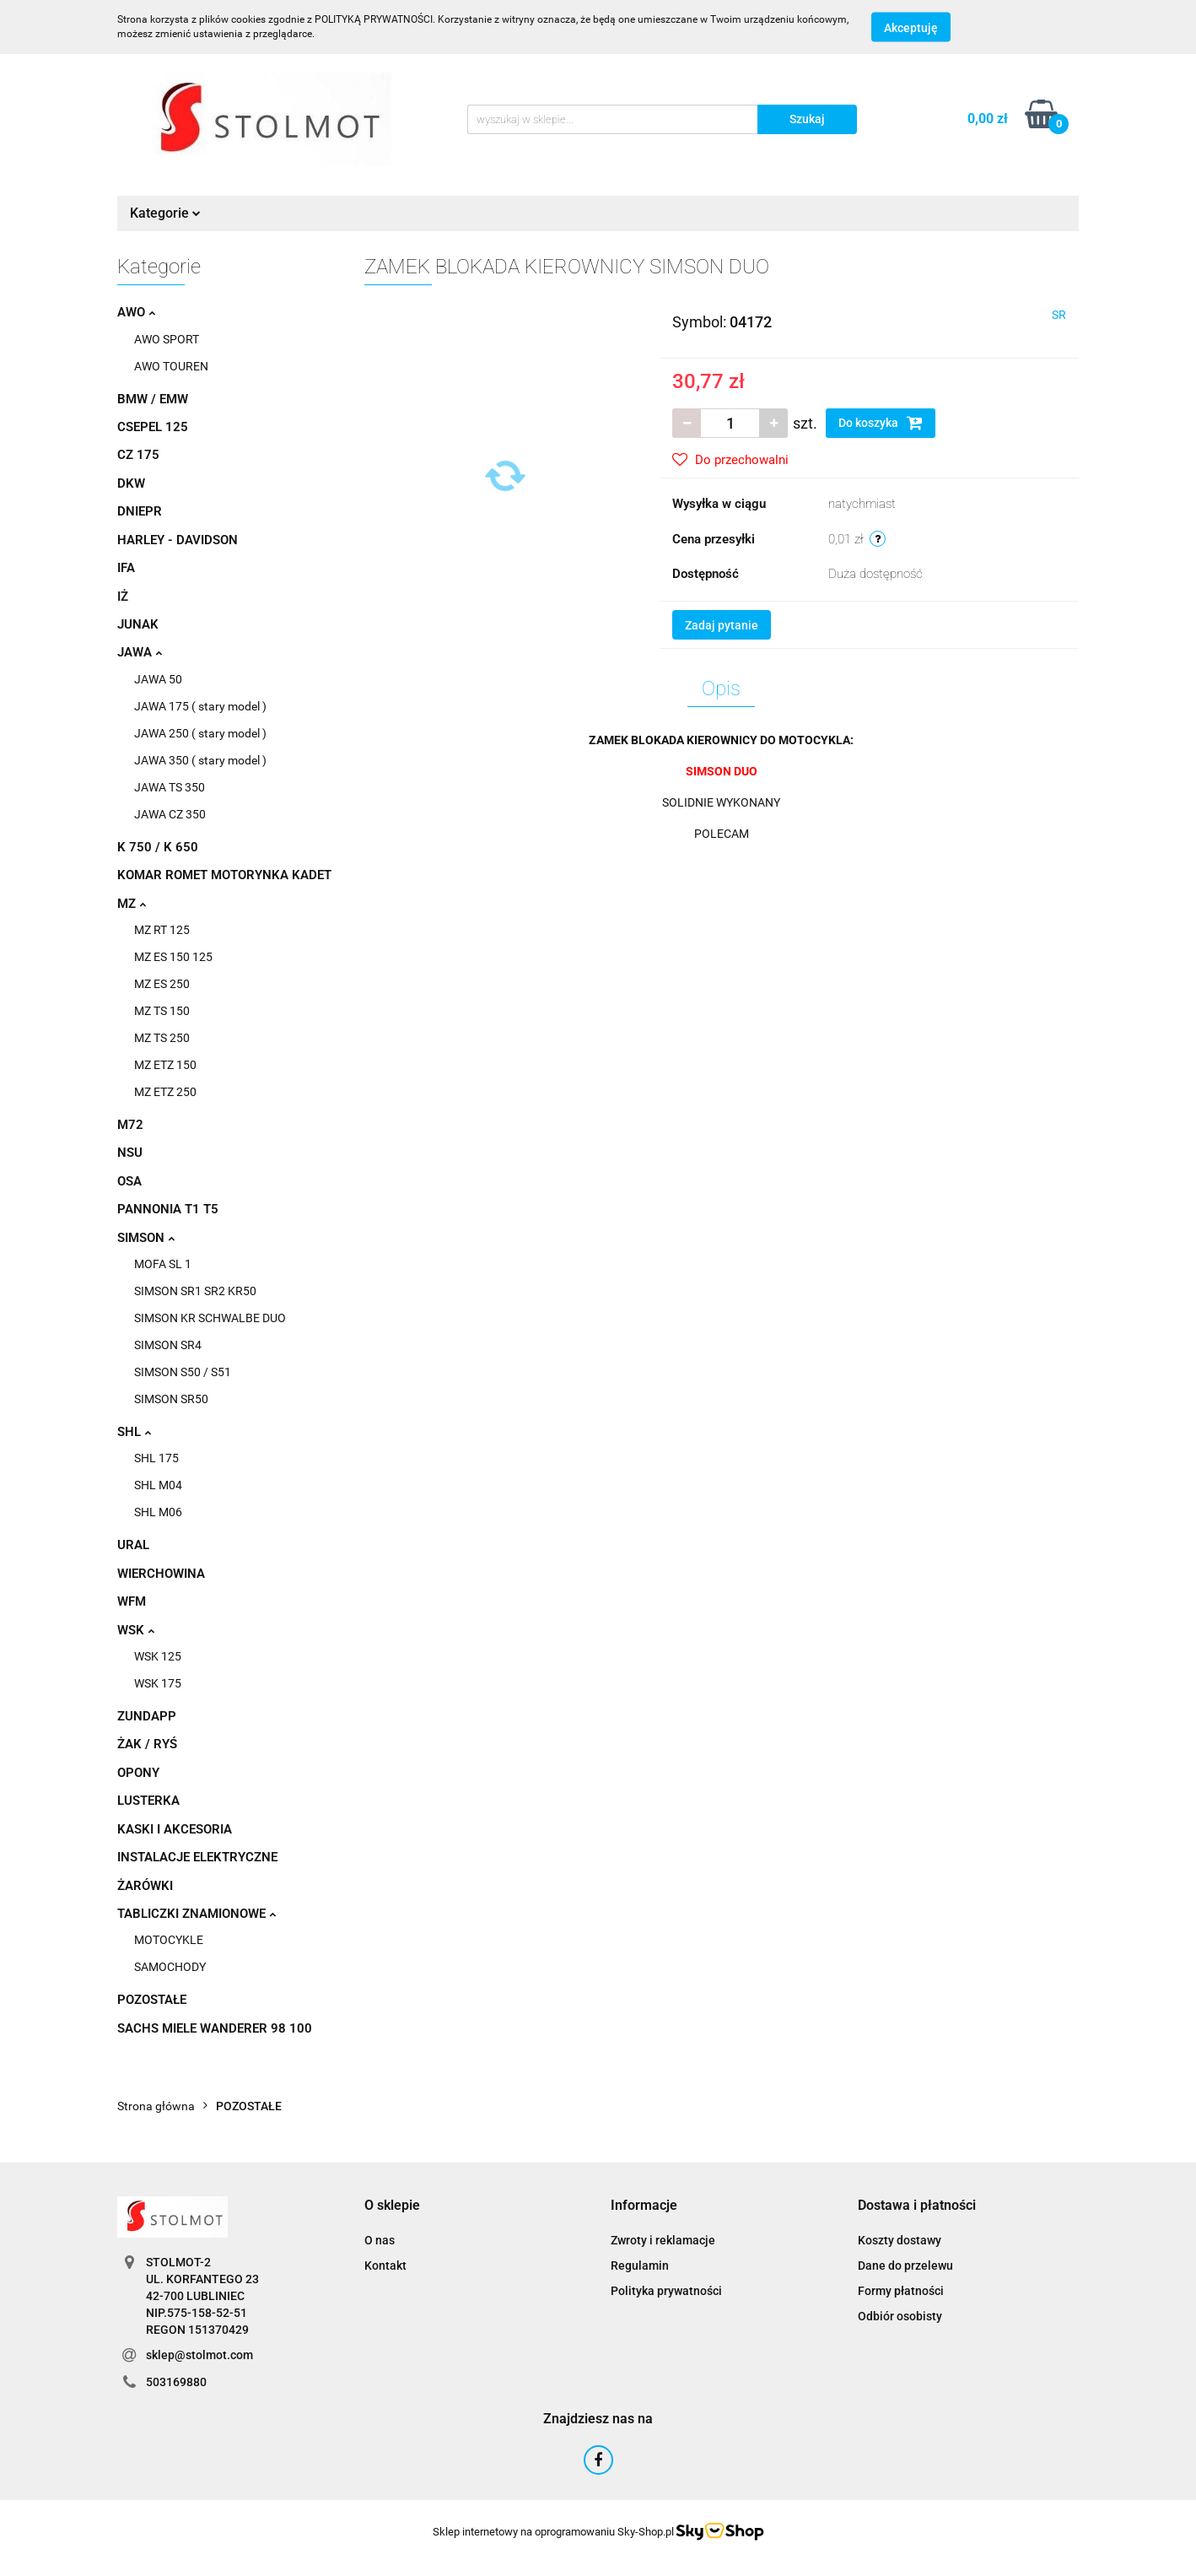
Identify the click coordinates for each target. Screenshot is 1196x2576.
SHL (134, 1431)
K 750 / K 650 (157, 847)
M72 (130, 1124)
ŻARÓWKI (145, 1885)
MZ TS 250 (162, 1038)
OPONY (138, 1772)
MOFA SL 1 (162, 1264)
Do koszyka (880, 422)
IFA (126, 567)
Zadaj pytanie (721, 625)
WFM (131, 1601)
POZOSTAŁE (151, 1999)
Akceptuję (911, 28)
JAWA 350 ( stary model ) (200, 760)
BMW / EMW (152, 399)
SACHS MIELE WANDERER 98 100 (214, 2028)
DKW (131, 483)
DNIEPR (139, 511)
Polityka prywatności (666, 2291)
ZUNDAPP (146, 1716)
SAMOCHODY (170, 1967)
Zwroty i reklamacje (663, 2240)
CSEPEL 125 (152, 427)
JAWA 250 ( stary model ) (200, 733)
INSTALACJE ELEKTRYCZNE (197, 1857)
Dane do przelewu (905, 2265)
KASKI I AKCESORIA (174, 1829)
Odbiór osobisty (900, 2316)
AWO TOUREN (171, 366)
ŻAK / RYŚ (147, 1744)
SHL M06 (158, 1512)
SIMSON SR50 (171, 1399)
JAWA (139, 652)
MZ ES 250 (162, 984)
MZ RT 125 (162, 930)
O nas (379, 2240)
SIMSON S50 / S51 (182, 1372)
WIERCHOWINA (161, 1573)
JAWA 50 (158, 679)
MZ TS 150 (162, 1011)
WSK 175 (157, 1683)
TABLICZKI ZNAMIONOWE (196, 1913)
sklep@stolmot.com (199, 2355)
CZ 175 (138, 454)
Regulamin (640, 2265)
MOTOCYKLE (168, 1940)
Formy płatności (901, 2291)
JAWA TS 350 (169, 787)
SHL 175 (156, 1458)
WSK (135, 1630)
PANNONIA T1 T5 (167, 1209)
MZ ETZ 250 (165, 1092)
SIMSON (146, 1237)
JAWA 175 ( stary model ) (200, 706)
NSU (130, 1152)
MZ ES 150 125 (173, 957)
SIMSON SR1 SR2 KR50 (195, 1291)
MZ (131, 903)
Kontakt (385, 2265)
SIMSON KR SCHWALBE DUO (210, 1318)
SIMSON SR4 (168, 1345)
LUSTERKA (148, 1800)
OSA (129, 1181)
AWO (136, 312)
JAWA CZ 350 (170, 814)
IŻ (122, 596)
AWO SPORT (166, 339)
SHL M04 (158, 1485)
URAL (133, 1545)
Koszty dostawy (899, 2240)
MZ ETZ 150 (165, 1065)
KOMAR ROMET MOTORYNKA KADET (224, 875)
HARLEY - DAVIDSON (177, 540)
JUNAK (138, 624)
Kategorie (165, 213)
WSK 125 (157, 1656)
